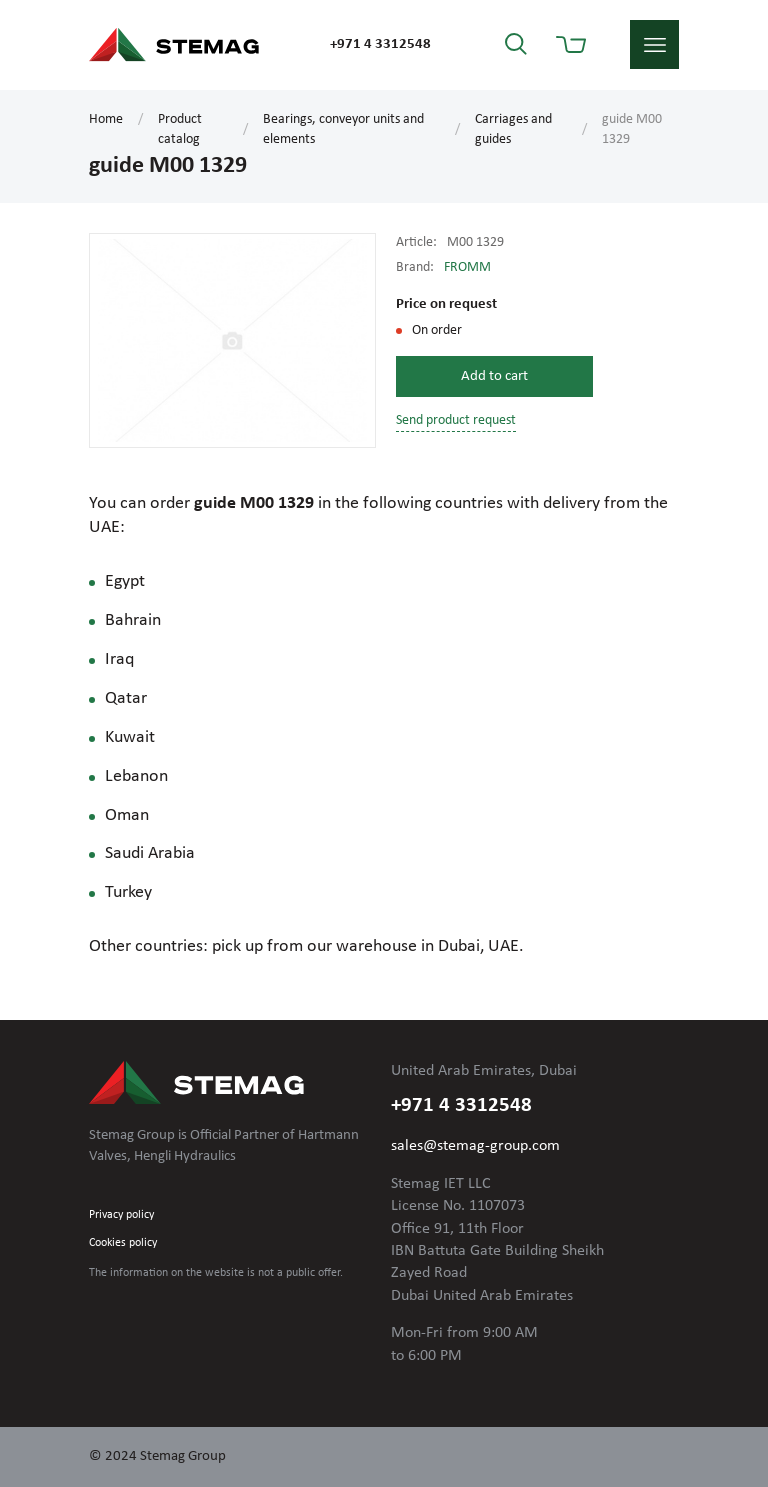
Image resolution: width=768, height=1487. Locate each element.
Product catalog (180, 129)
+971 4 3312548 (380, 44)
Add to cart (494, 376)
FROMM (467, 267)
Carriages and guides (513, 129)
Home (106, 119)
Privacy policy (121, 1215)
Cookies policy (123, 1243)
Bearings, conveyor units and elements (343, 129)
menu (654, 44)
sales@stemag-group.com (475, 1146)
